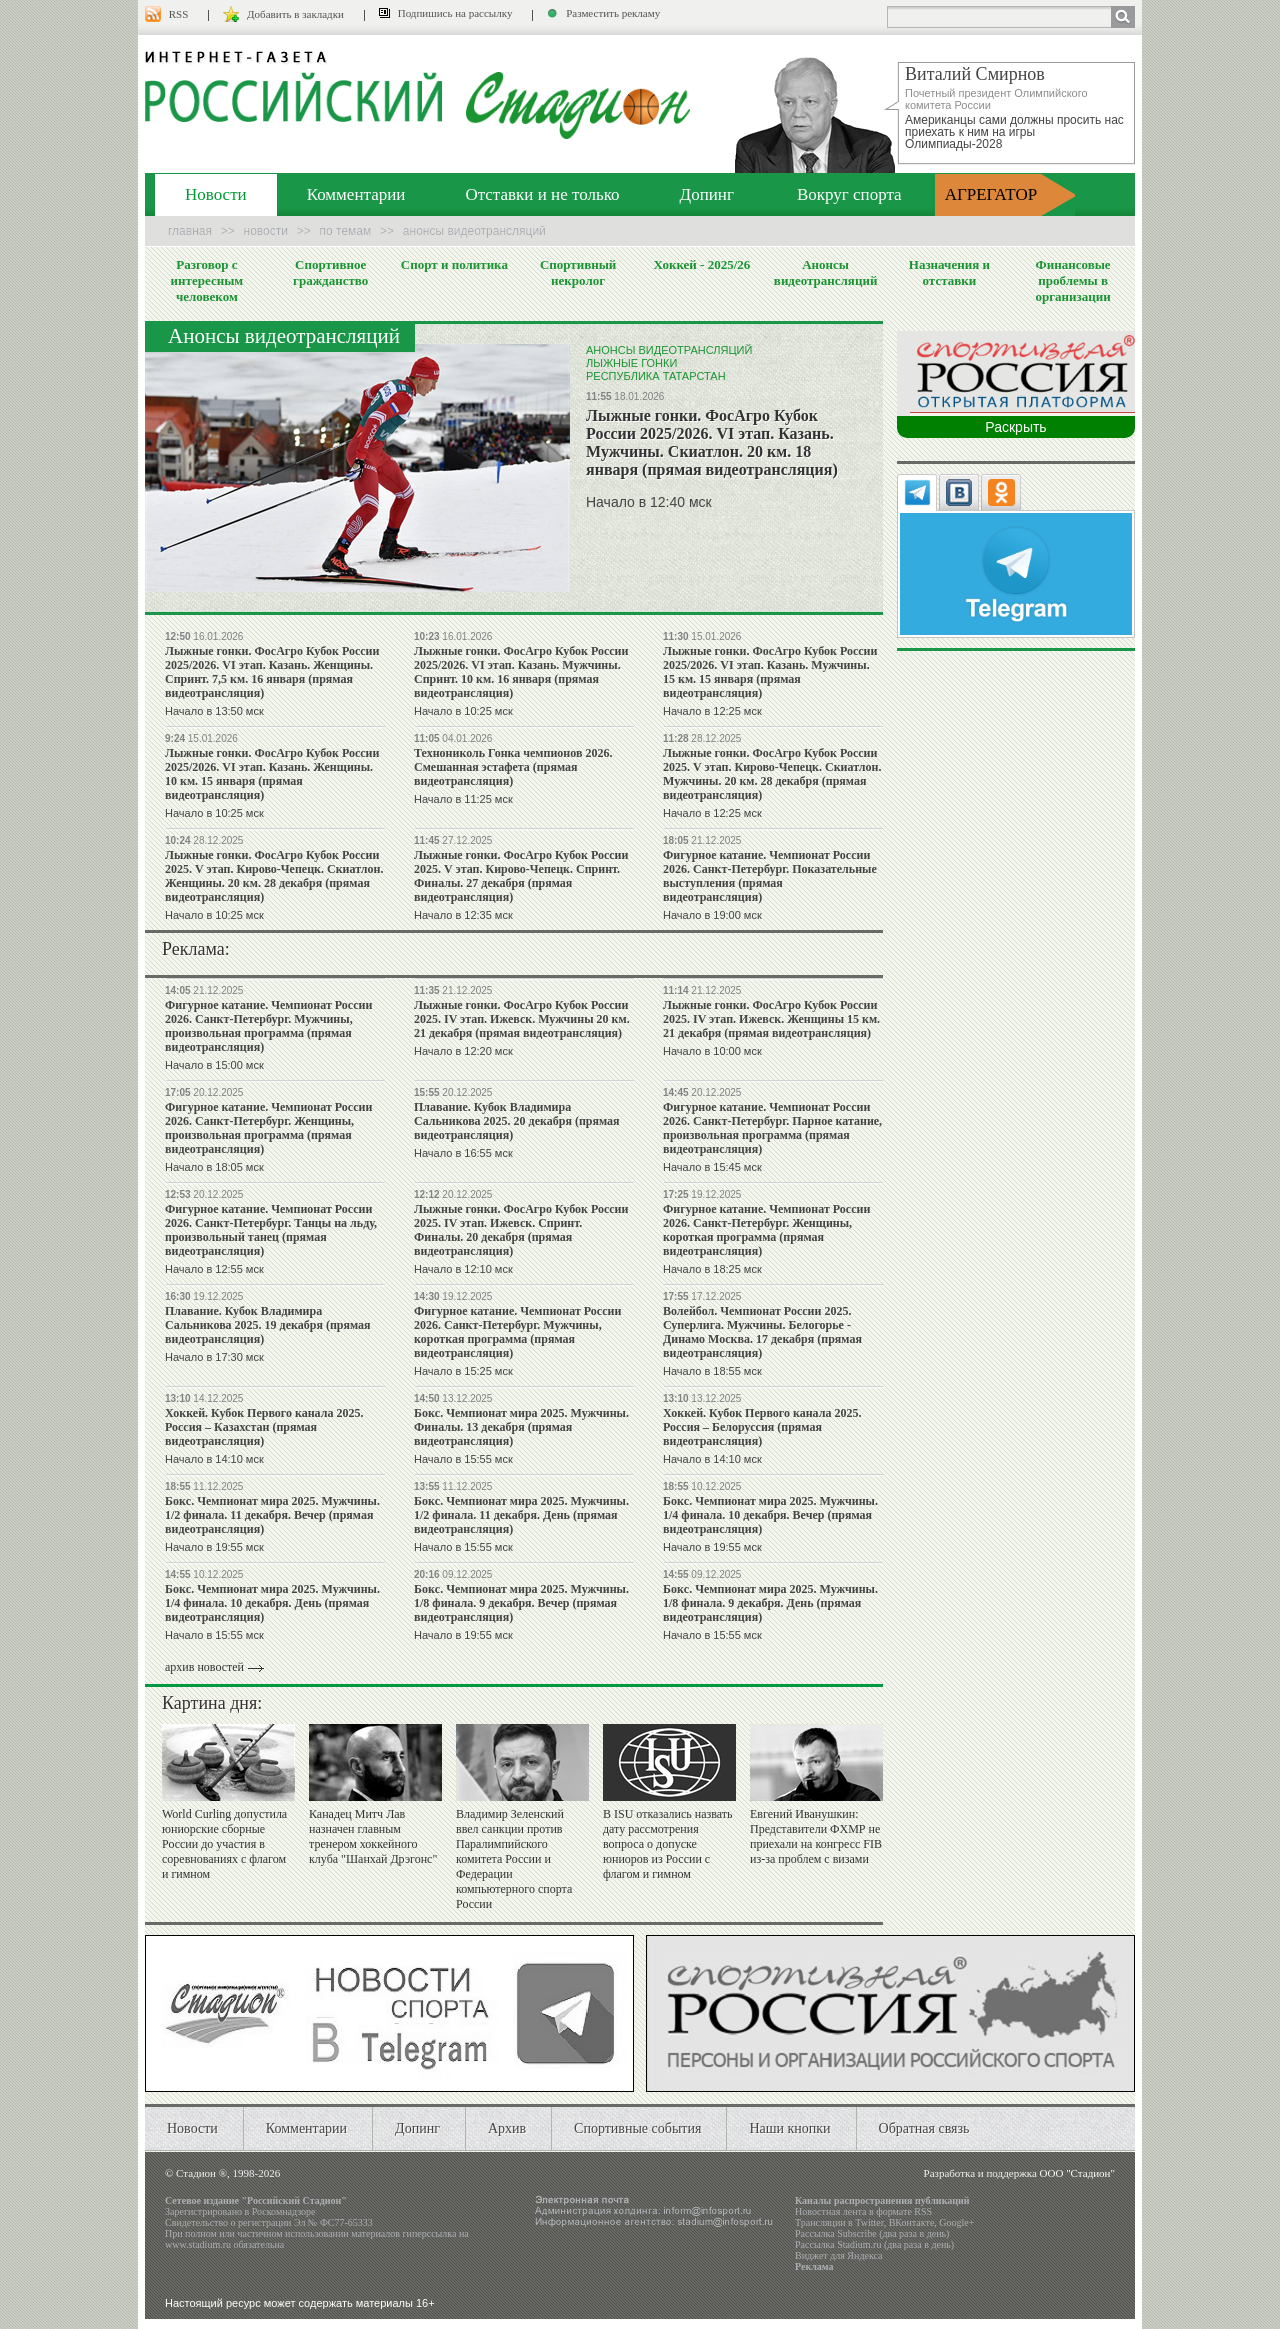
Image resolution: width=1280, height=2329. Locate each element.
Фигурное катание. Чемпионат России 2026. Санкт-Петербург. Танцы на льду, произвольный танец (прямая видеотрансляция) (271, 1230)
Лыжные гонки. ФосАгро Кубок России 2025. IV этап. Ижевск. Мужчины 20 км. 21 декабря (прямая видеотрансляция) (522, 1019)
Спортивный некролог (578, 272)
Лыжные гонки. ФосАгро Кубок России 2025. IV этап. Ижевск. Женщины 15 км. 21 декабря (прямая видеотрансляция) (771, 1019)
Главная (190, 231)
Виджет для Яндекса (839, 2255)
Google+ (956, 2222)
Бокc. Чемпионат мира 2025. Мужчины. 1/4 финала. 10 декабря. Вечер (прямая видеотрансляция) (770, 1515)
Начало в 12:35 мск (463, 915)
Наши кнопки (789, 2128)
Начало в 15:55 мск (463, 1459)
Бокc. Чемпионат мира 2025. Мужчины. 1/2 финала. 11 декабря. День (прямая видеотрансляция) (521, 1515)
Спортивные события (637, 2128)
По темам (346, 231)
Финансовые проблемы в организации (1072, 280)
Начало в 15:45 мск (712, 1167)
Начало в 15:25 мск (463, 1371)
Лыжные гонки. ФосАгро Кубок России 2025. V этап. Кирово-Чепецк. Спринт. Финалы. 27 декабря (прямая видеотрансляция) (521, 876)
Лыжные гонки (631, 363)
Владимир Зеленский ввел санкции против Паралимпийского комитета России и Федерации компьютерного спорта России (514, 1859)
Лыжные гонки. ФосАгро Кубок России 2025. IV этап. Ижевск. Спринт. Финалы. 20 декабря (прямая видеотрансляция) (521, 1230)
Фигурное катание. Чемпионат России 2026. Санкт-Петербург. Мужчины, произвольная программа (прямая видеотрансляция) (268, 1026)
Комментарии (356, 194)
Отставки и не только (542, 194)
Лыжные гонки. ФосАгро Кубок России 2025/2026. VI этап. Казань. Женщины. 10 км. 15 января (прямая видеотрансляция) (272, 774)
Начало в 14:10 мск (214, 1459)
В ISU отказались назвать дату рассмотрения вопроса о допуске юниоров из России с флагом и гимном (668, 1844)
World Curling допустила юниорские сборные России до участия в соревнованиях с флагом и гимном (224, 1844)
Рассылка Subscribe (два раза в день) (872, 2233)
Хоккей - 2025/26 (701, 264)
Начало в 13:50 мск (214, 711)
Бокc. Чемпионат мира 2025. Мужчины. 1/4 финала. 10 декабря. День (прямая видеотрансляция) (272, 1603)
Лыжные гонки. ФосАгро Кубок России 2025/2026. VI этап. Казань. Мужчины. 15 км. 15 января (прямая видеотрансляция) (770, 672)
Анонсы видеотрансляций (826, 272)
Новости (216, 194)
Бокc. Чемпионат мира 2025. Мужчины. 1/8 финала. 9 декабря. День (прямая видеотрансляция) (770, 1603)
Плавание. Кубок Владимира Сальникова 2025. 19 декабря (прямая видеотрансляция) (268, 1325)
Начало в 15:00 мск (214, 1065)
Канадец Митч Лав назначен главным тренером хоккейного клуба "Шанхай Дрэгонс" (373, 1836)
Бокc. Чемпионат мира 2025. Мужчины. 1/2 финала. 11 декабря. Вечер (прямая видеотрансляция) (272, 1515)
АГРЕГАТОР (991, 194)
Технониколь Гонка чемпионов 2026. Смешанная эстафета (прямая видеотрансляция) (513, 767)
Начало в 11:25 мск (463, 799)
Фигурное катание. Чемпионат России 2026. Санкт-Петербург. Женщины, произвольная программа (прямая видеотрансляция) (268, 1128)
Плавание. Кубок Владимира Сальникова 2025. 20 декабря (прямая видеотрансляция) (517, 1121)
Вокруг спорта (849, 194)
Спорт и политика (454, 264)
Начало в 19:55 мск (214, 1547)
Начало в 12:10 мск (463, 1269)
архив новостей (204, 1667)
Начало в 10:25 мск (463, 711)
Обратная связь (924, 2128)
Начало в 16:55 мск (463, 1153)
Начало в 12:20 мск (463, 1051)
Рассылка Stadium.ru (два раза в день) (874, 2244)
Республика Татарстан (656, 376)
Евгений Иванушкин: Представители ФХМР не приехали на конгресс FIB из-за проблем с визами (816, 1836)
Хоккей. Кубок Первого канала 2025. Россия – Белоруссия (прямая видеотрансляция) (762, 1427)
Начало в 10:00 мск (712, 1051)
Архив (507, 2128)
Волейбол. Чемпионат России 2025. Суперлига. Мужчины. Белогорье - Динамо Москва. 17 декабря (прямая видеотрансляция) (762, 1332)
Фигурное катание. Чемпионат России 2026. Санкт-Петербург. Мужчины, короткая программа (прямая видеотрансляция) (517, 1332)
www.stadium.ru (198, 2244)
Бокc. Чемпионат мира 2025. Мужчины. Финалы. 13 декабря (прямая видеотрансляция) (521, 1427)
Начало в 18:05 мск (214, 1167)
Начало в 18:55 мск (712, 1371)
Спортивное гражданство (330, 272)
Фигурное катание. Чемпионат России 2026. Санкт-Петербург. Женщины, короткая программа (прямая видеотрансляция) (766, 1230)
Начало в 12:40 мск (649, 502)
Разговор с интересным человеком (207, 280)
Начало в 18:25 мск (712, 1269)
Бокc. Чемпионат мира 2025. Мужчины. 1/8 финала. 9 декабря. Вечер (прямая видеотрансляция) (521, 1603)
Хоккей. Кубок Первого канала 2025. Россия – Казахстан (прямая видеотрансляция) (264, 1427)
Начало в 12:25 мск (712, 711)
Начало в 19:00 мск (712, 915)
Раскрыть (1015, 427)
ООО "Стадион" (1077, 2173)
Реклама (814, 2266)
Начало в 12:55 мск (214, 1269)
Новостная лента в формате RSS (863, 2211)
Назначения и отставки (949, 272)
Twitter (869, 2222)
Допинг (707, 194)
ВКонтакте (912, 2222)
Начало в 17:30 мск (214, 1357)
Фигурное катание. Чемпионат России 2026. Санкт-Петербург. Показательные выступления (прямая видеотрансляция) (770, 876)
